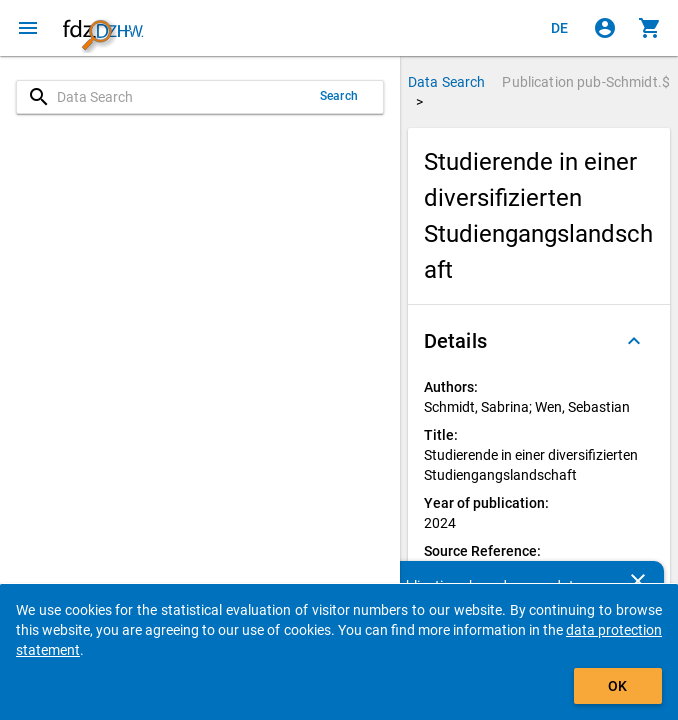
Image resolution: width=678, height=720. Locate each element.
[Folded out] (634, 341)
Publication (586, 82)
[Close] (638, 581)
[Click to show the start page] (103, 28)
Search (339, 96)
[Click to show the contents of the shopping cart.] (650, 28)
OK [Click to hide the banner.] (617, 686)
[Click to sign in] (605, 28)
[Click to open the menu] (28, 28)
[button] (539, 341)
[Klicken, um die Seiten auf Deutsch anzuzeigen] (560, 28)
